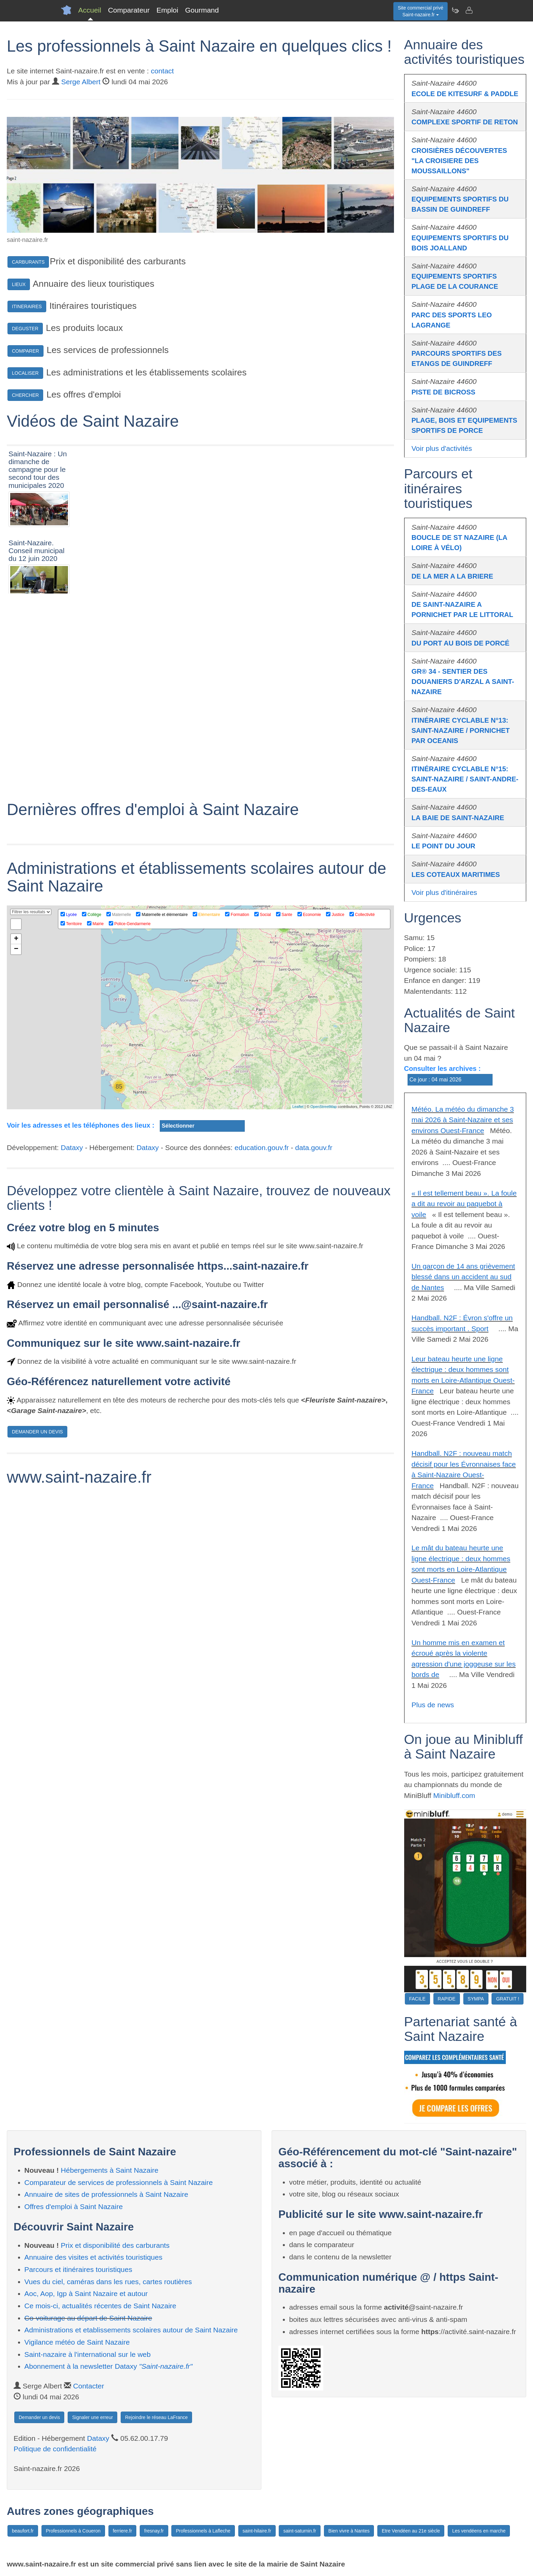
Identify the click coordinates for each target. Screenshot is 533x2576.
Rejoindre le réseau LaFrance (156, 2417)
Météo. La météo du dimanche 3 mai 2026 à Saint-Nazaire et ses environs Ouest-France (463, 1119)
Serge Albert (81, 82)
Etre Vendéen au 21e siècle (411, 2531)
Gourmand (202, 10)
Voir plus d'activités (442, 448)
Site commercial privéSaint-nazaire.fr (420, 11)
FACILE (417, 1998)
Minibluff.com (454, 1795)
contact (162, 71)
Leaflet (298, 1300)
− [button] (16, 1142)
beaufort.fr (23, 2531)
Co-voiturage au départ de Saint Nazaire (88, 2318)
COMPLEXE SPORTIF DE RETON (465, 122)
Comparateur (129, 10)
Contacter (88, 2386)
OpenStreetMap (323, 1300)
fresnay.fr (154, 2531)
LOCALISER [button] (25, 373)
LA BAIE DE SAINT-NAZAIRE (458, 818)
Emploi (167, 10)
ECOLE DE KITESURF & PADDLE (465, 94)
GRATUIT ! (507, 1998)
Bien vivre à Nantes (348, 2531)
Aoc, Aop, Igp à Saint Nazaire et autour (86, 2293)
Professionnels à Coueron (73, 2531)
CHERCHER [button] (25, 395)
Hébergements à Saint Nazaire (109, 2170)
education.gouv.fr (262, 1341)
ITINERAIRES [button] (27, 306)
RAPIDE (446, 1998)
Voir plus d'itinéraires (444, 892)
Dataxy (72, 1341)
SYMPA (476, 1998)
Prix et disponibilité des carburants (115, 2245)
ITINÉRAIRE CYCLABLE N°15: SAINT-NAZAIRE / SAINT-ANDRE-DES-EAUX (465, 779)
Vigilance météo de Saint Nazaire (77, 2342)
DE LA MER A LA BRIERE (452, 576)
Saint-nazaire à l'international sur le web (87, 2354)
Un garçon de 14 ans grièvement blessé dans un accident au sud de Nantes (463, 1276)
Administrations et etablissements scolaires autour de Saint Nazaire (131, 2330)
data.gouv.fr (313, 1341)
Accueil (89, 10)
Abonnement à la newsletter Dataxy (108, 2366)
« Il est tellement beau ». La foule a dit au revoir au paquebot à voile (464, 1203)
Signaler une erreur (92, 2417)
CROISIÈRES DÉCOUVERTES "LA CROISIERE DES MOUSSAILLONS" (459, 161)
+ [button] (16, 1132)
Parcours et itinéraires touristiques (78, 2269)
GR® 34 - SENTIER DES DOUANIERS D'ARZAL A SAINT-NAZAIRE (463, 681)
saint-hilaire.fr (257, 2531)
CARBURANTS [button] (28, 262)
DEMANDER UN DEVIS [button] (37, 1625)
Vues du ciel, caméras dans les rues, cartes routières (108, 2282)
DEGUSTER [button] (25, 328)
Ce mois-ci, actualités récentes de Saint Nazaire (100, 2306)
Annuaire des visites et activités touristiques (93, 2257)
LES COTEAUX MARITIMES (456, 874)
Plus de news (433, 1705)
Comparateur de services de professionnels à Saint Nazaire (118, 2182)
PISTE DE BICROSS (444, 392)
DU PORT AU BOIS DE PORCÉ (461, 643)
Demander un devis (39, 2417)
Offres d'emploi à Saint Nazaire (73, 2206)
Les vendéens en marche (478, 2531)
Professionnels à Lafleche (203, 2531)
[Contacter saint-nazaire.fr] (469, 10)
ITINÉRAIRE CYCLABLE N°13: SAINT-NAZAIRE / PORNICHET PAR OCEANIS (461, 730)
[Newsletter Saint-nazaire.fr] (455, 10)
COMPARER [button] (25, 351)
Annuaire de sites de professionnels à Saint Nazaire (106, 2194)
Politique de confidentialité (55, 2449)
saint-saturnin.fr (299, 2531)
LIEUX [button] (18, 284)
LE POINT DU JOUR (444, 846)
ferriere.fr (122, 2531)
